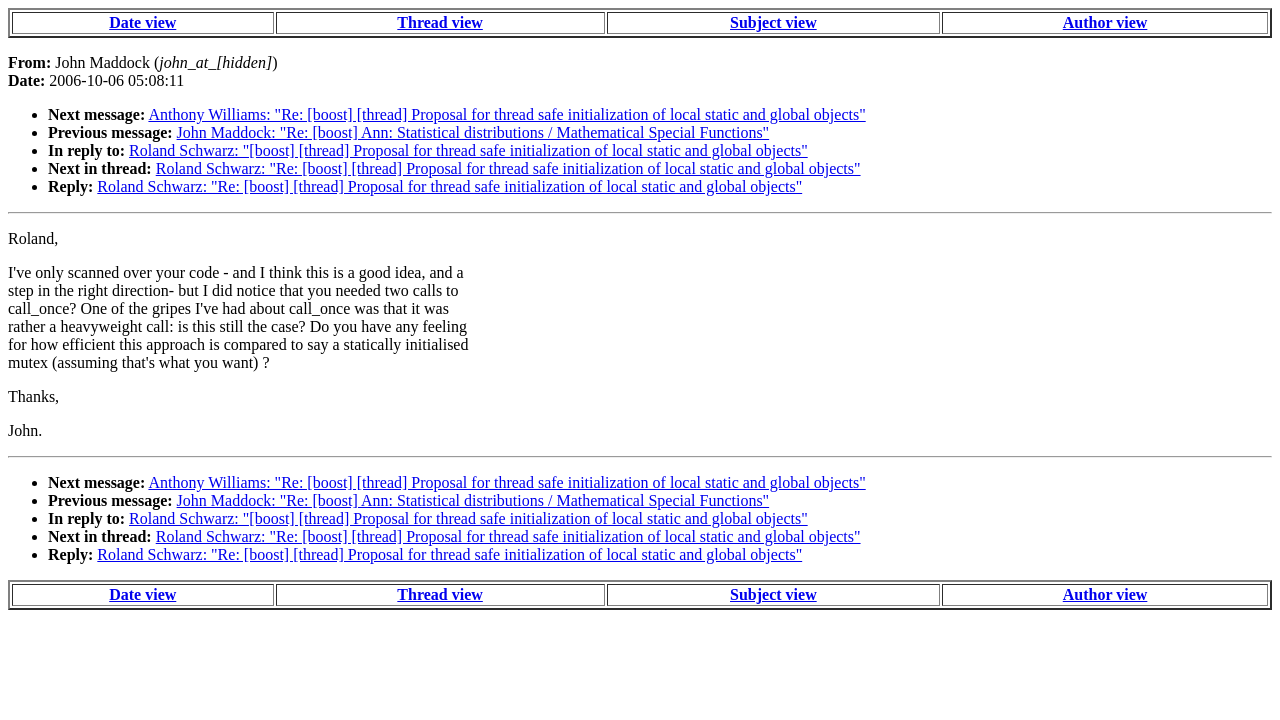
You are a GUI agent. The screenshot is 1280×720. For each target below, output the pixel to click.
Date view (142, 22)
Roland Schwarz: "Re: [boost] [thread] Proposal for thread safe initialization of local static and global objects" (508, 168)
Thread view (439, 22)
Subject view (773, 22)
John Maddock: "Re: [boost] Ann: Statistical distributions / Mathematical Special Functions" (473, 132)
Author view (1105, 22)
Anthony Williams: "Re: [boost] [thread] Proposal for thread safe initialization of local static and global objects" (506, 114)
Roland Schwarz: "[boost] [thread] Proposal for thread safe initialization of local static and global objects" (468, 150)
